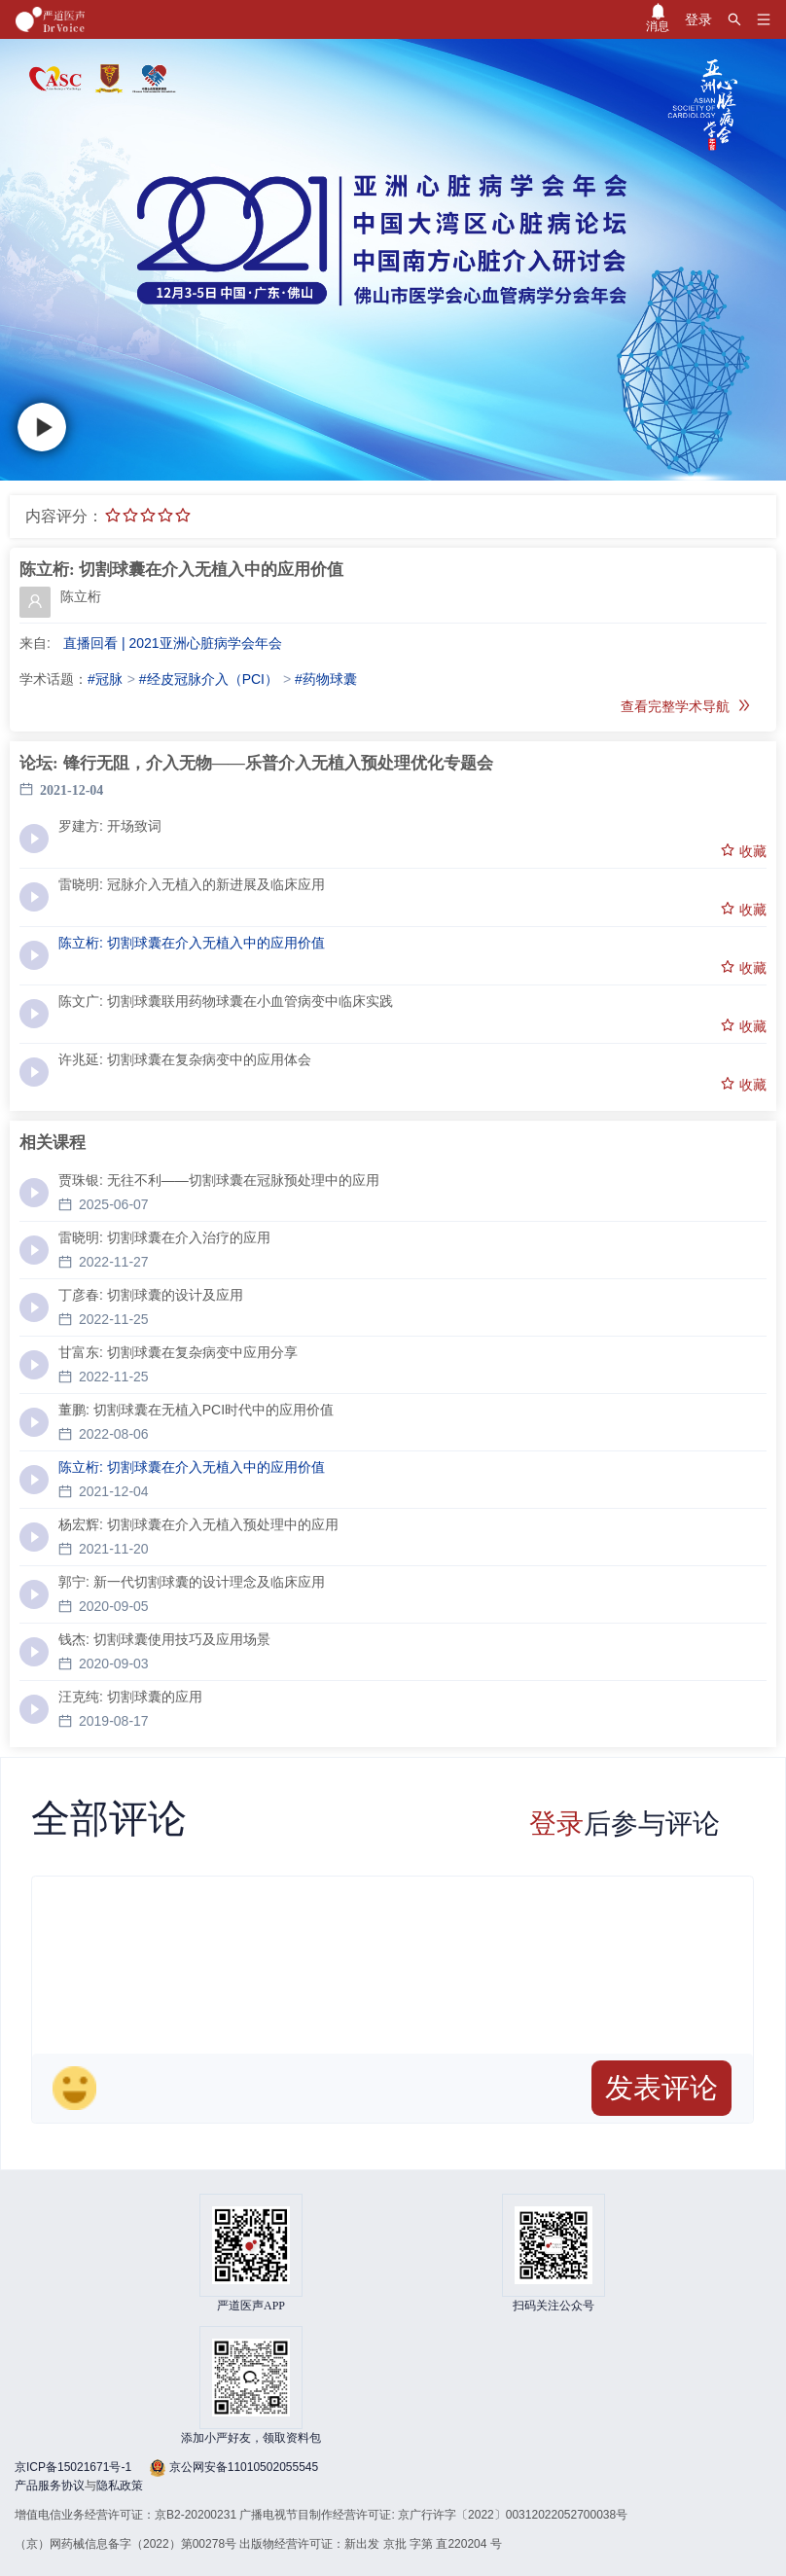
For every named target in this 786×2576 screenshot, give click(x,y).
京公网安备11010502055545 (241, 2467)
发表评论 (661, 2087)
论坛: (38, 763)
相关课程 (52, 1142)
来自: (35, 643)
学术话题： (53, 679)
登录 (556, 1823)
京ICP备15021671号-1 (73, 2467)
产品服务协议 (50, 2485)
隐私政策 (119, 2485)
